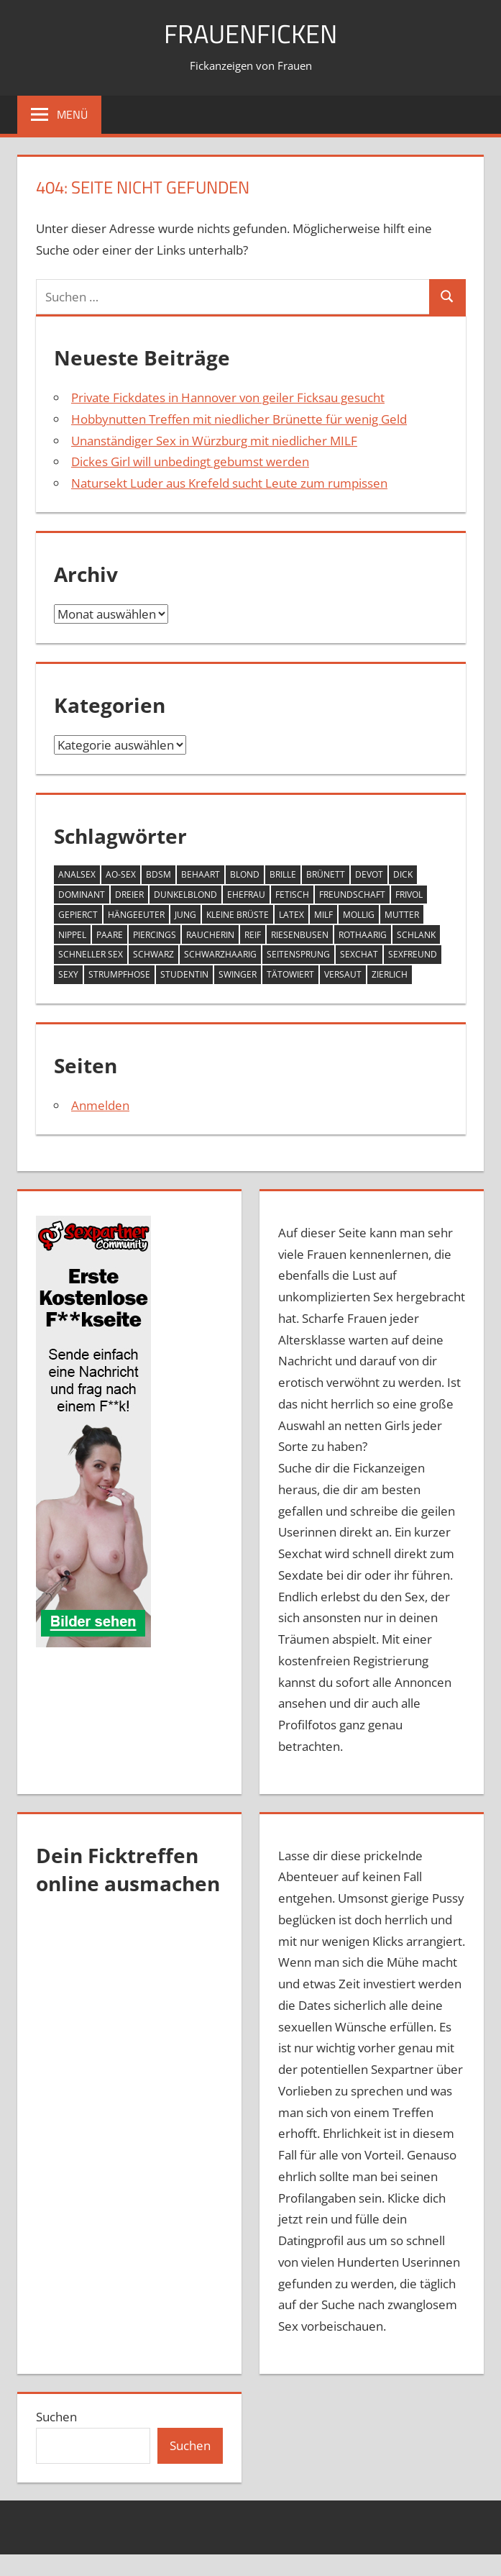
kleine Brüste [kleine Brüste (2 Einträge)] (237, 915)
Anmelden (100, 1105)
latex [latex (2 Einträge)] (291, 915)
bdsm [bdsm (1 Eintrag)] (158, 874)
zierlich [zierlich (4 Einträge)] (390, 974)
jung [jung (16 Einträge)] (185, 915)
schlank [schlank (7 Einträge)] (416, 935)
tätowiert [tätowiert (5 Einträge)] (290, 974)
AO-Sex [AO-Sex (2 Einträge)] (121, 874)
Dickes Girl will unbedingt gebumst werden (190, 461)
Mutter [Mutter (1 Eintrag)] (402, 915)
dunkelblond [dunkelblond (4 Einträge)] (185, 894)
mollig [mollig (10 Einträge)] (358, 915)
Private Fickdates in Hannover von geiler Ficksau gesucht (228, 397)
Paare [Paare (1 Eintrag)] (109, 935)
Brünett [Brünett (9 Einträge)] (325, 874)
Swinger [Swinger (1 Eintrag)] (238, 974)
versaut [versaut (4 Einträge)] (343, 974)
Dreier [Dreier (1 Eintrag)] (129, 894)
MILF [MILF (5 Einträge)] (323, 915)
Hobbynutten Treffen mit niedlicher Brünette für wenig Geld (239, 419)
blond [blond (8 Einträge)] (244, 874)
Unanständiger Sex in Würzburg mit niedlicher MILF (214, 440)
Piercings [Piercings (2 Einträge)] (154, 935)
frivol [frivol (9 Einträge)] (409, 894)
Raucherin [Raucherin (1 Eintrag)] (210, 935)
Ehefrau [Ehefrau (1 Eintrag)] (246, 894)
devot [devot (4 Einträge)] (369, 874)
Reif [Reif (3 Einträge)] (252, 935)
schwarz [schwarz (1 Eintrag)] (153, 954)
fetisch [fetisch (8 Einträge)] (292, 894)
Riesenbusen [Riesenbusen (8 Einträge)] (299, 935)
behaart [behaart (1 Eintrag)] (200, 874)
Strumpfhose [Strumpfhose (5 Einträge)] (119, 974)
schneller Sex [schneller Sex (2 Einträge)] (90, 954)
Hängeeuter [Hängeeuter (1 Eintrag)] (136, 915)
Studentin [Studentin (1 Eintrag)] (184, 974)
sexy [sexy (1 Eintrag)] (68, 974)
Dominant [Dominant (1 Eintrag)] (81, 894)
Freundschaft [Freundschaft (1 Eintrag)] (352, 894)
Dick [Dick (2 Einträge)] (403, 874)
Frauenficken (250, 33)
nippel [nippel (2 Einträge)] (72, 935)
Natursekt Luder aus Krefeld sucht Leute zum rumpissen (229, 483)
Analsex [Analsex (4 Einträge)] (77, 874)
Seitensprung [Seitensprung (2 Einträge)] (298, 954)
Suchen (56, 2416)
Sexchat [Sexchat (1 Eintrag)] (359, 954)
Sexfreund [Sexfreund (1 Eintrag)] (412, 954)
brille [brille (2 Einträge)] (283, 874)
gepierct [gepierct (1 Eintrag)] (78, 915)
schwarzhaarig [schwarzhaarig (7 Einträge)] (220, 954)
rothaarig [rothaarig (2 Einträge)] (363, 935)
